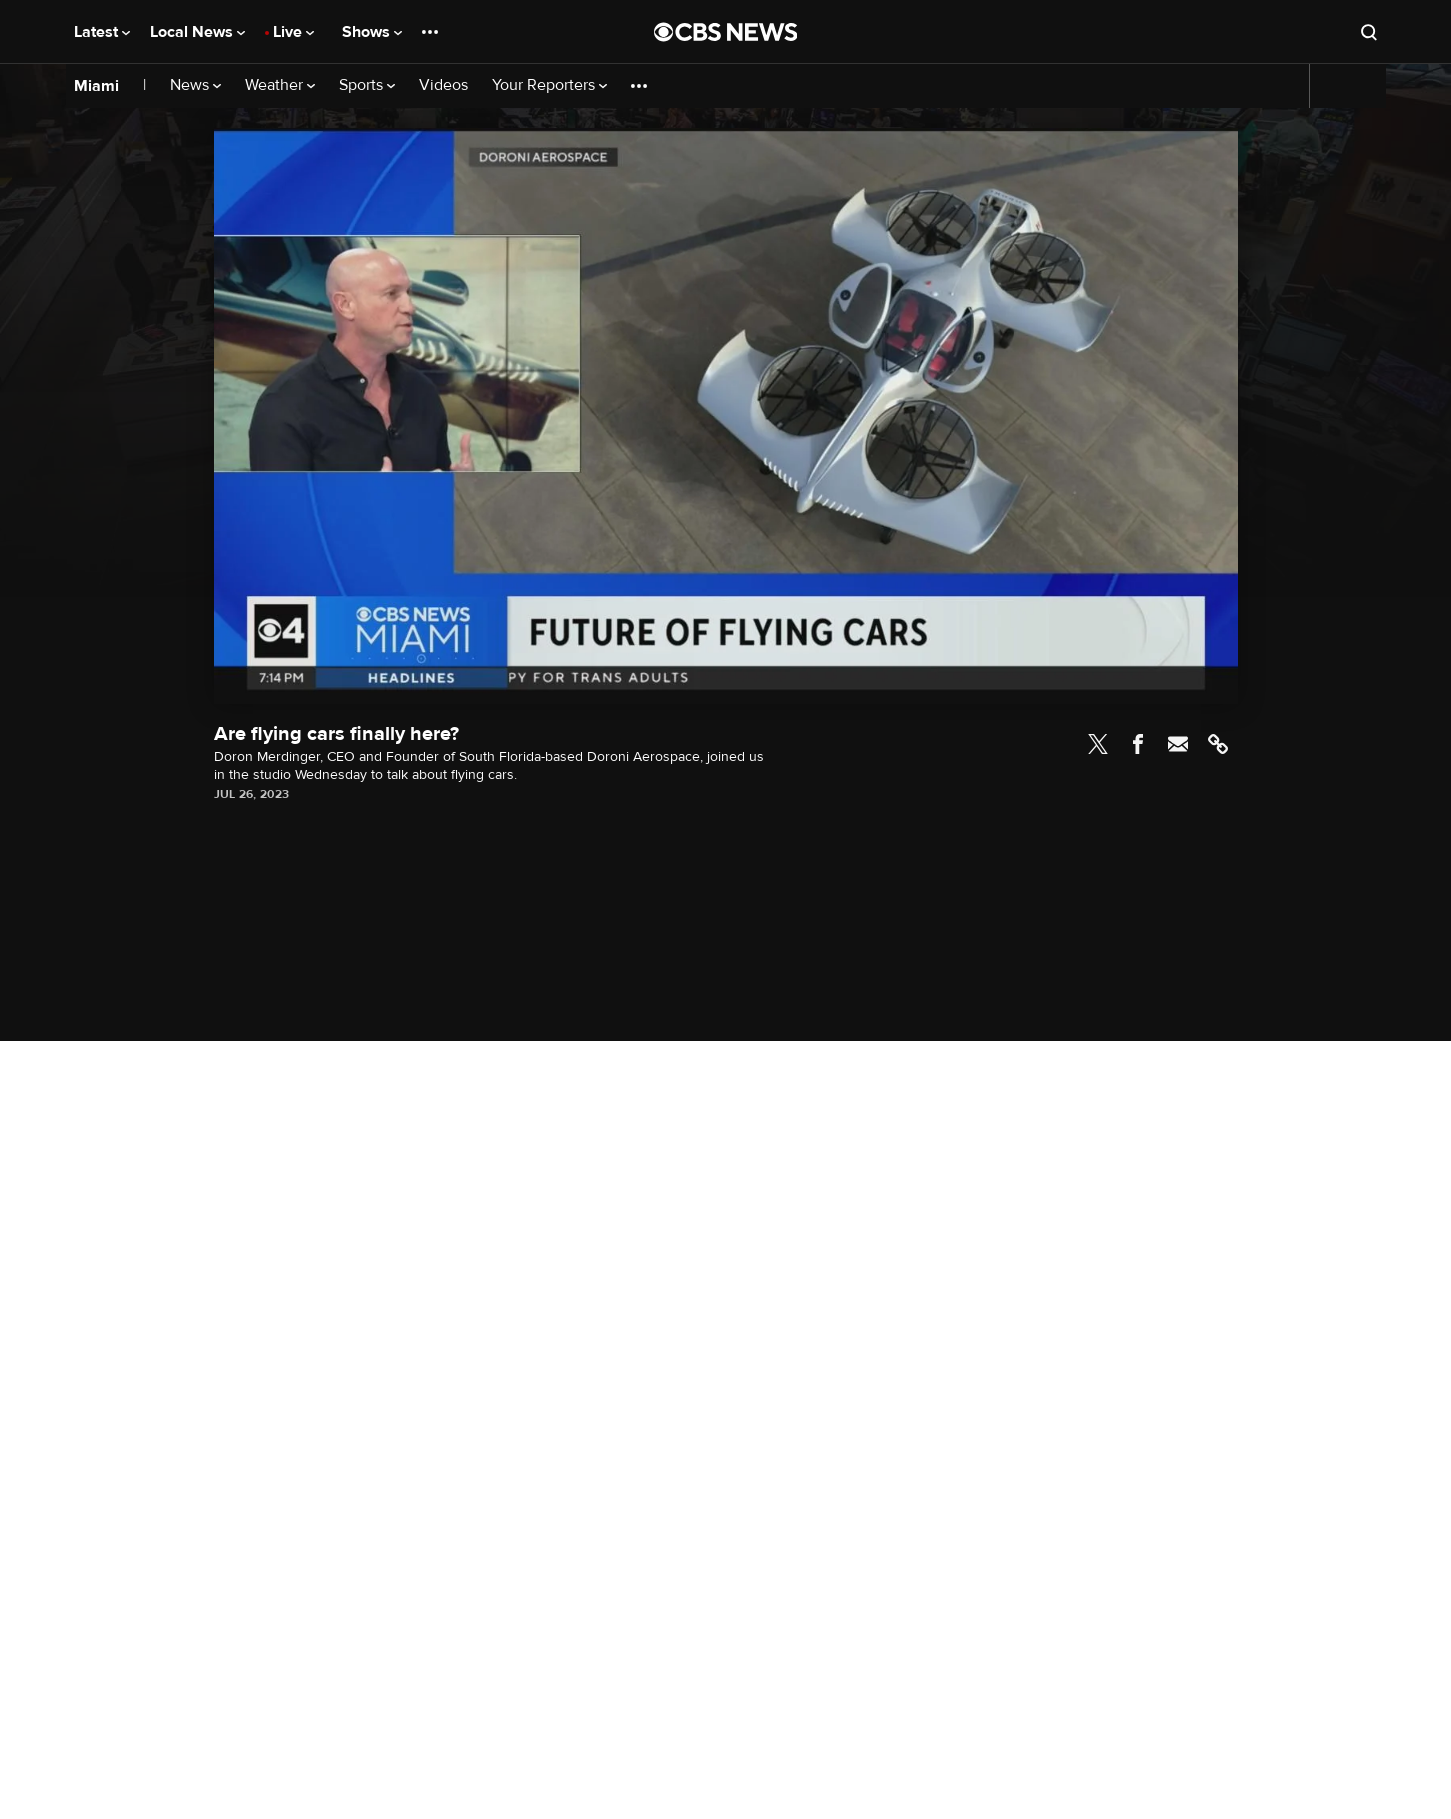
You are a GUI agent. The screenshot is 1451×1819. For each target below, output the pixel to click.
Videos (443, 85)
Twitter (1098, 744)
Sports (367, 85)
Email (1178, 744)
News (195, 85)
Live (293, 32)
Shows (372, 32)
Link (1218, 744)
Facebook (1138, 744)
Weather (280, 85)
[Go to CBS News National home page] (726, 32)
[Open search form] (1369, 32)
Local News (197, 32)
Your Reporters (549, 85)
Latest (102, 32)
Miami (96, 86)
